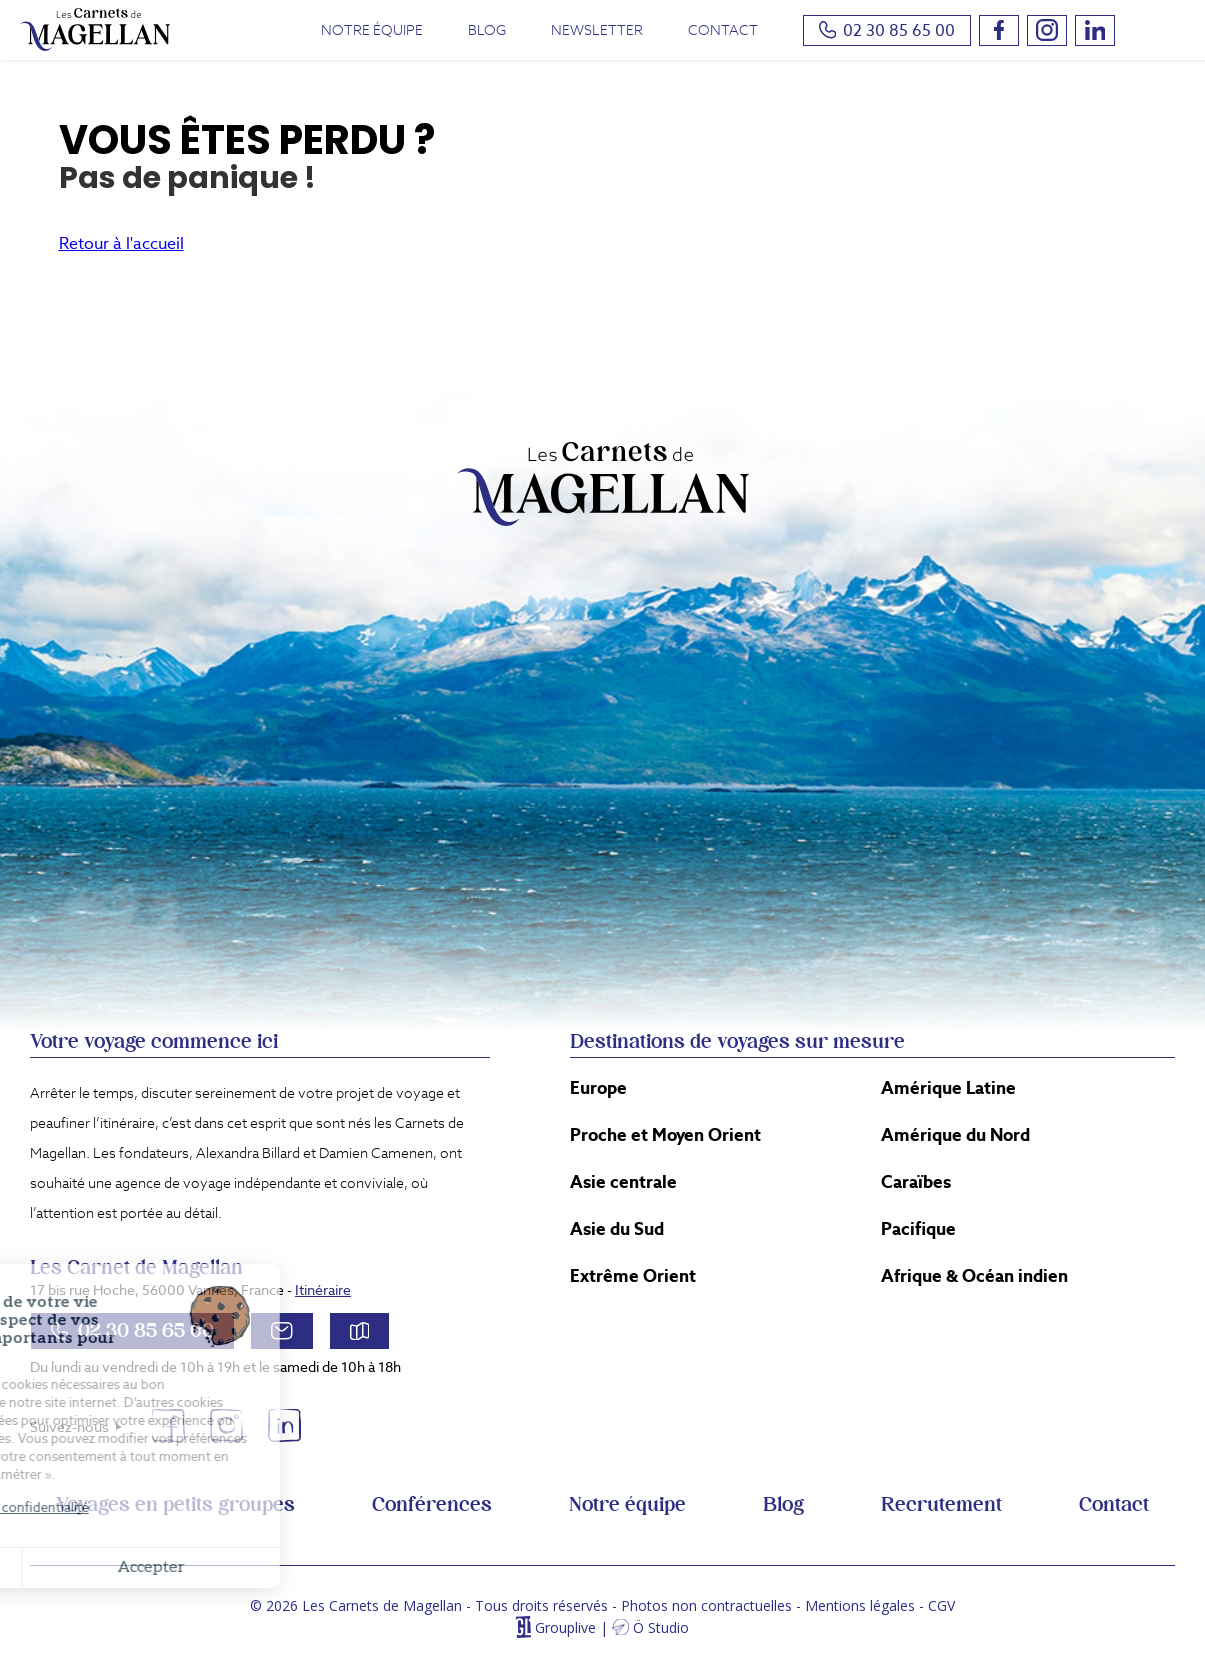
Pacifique (918, 1229)
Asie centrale (623, 1182)
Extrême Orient (633, 1276)
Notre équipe (372, 30)
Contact (723, 30)
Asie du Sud (617, 1229)
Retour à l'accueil (121, 243)
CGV (941, 1605)
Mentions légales (860, 1605)
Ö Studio (661, 1627)
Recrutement (941, 1505)
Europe (598, 1088)
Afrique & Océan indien (974, 1276)
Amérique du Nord (955, 1135)
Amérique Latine (948, 1088)
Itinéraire (323, 1290)
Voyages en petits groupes (175, 1505)
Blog (487, 30)
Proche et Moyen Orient (665, 1135)
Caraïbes (916, 1182)
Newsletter (597, 30)
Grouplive (565, 1627)
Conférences (432, 1505)
